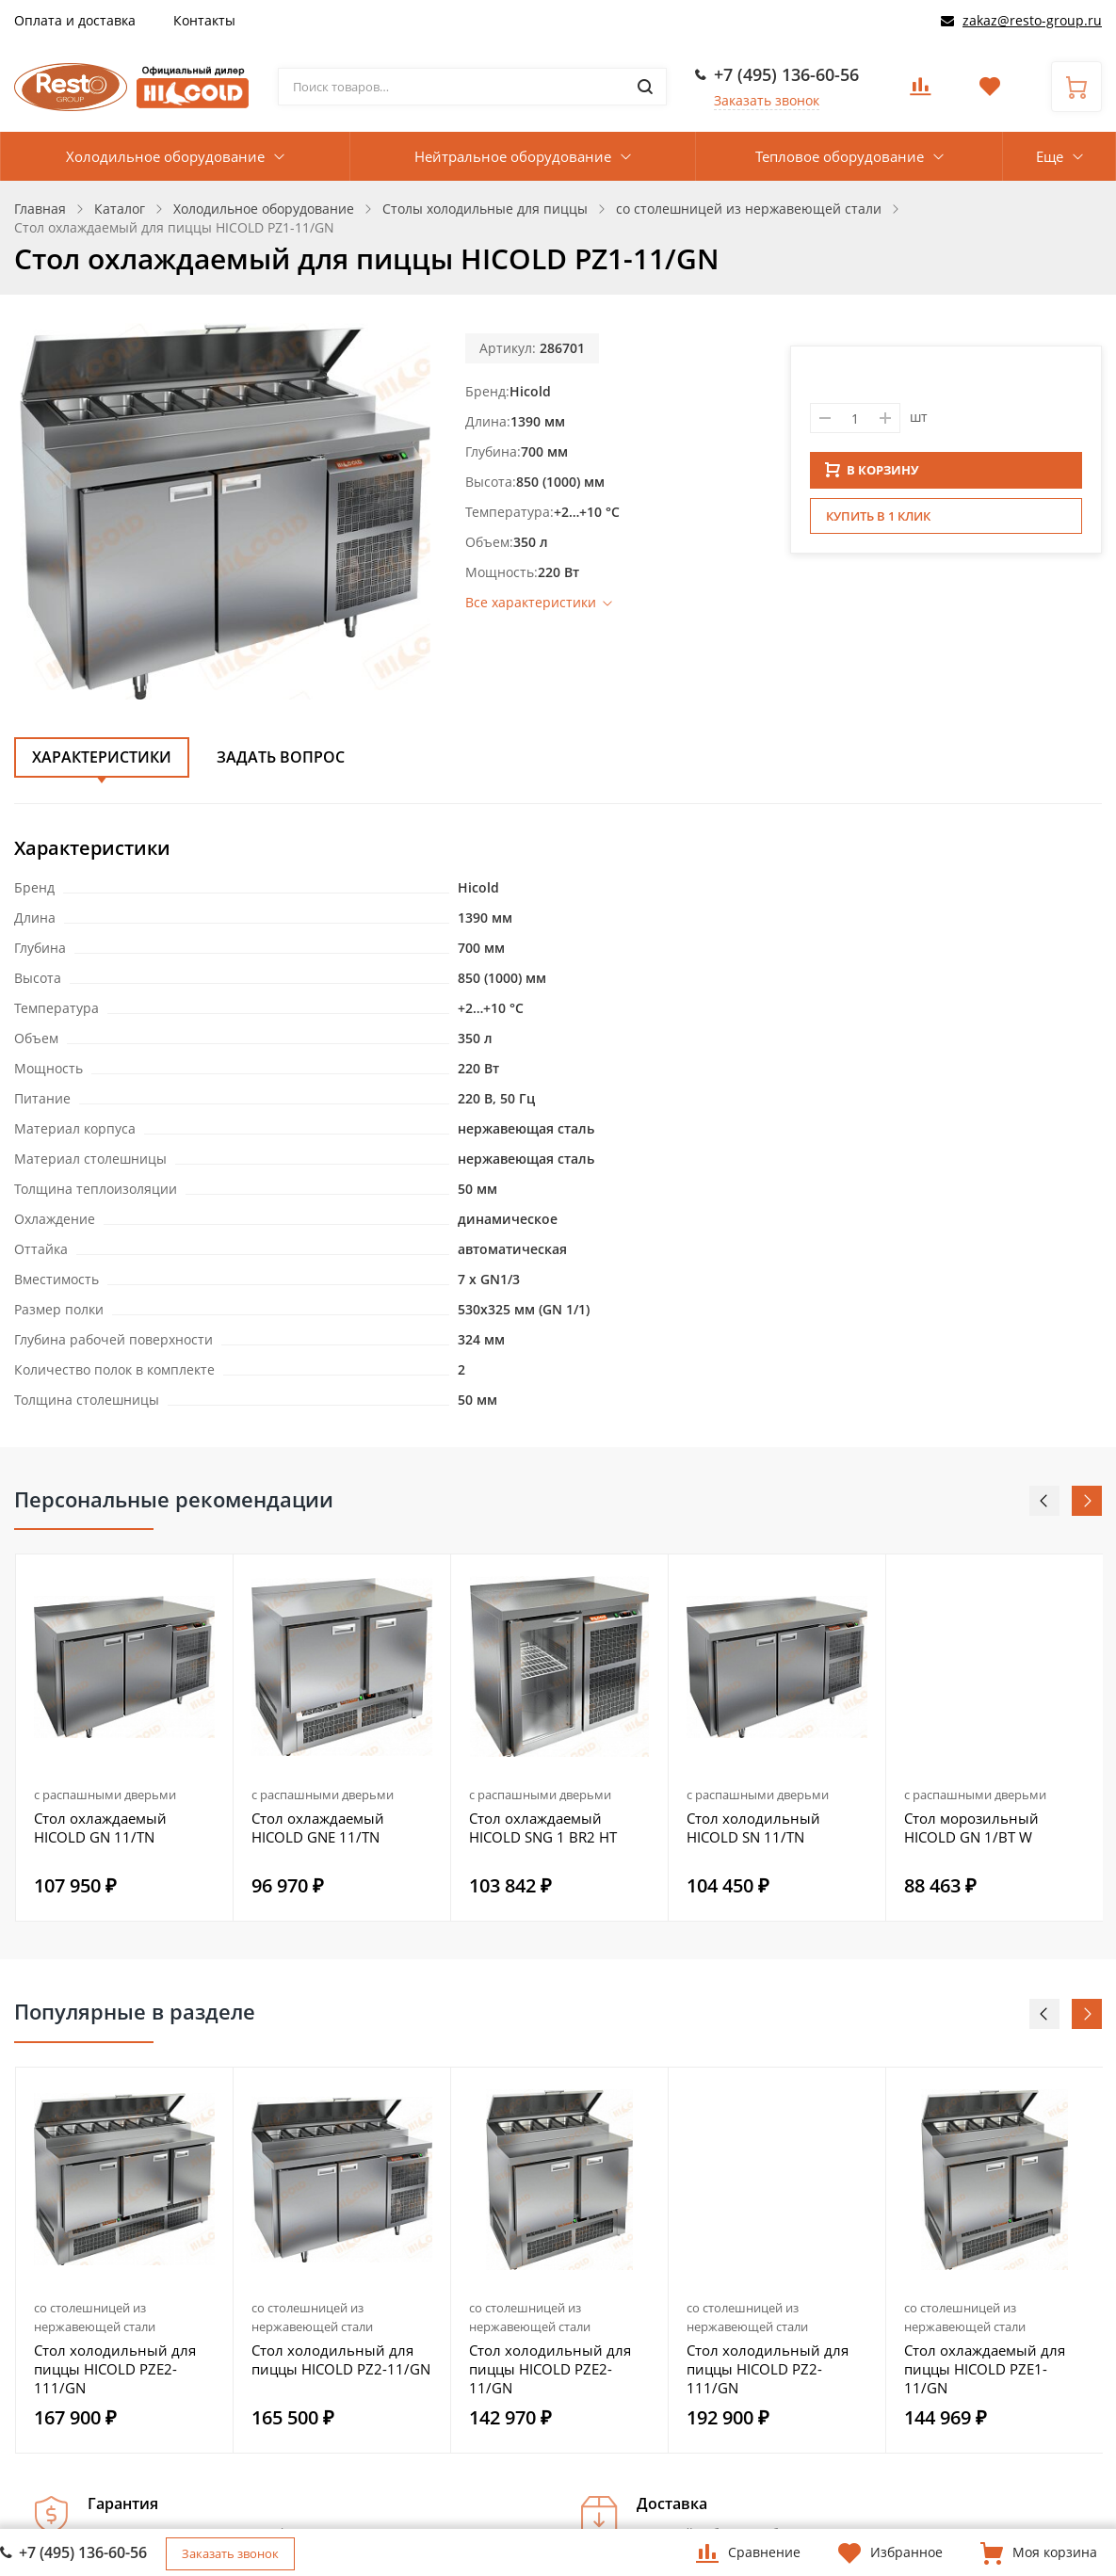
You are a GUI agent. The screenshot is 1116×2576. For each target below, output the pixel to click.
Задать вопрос (281, 757)
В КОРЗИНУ (872, 475)
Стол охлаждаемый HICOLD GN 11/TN (100, 1827)
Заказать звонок (766, 100)
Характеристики (101, 757)
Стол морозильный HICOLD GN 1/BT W (971, 1827)
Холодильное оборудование (165, 156)
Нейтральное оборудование (512, 156)
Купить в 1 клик (878, 521)
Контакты (204, 20)
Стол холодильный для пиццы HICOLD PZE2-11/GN (550, 2369)
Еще (1049, 156)
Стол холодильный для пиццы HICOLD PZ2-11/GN (340, 2359)
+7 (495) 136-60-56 (786, 74)
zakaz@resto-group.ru (1032, 20)
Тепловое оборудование (839, 156)
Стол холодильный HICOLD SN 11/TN (753, 1827)
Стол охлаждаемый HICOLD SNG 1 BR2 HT (543, 1827)
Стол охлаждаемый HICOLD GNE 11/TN (317, 1827)
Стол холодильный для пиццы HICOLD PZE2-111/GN (115, 2369)
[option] (125, 1738)
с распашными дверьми (105, 1794)
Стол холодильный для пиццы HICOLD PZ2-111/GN (768, 2369)
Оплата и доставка (75, 20)
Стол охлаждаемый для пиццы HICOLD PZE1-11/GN (984, 2369)
